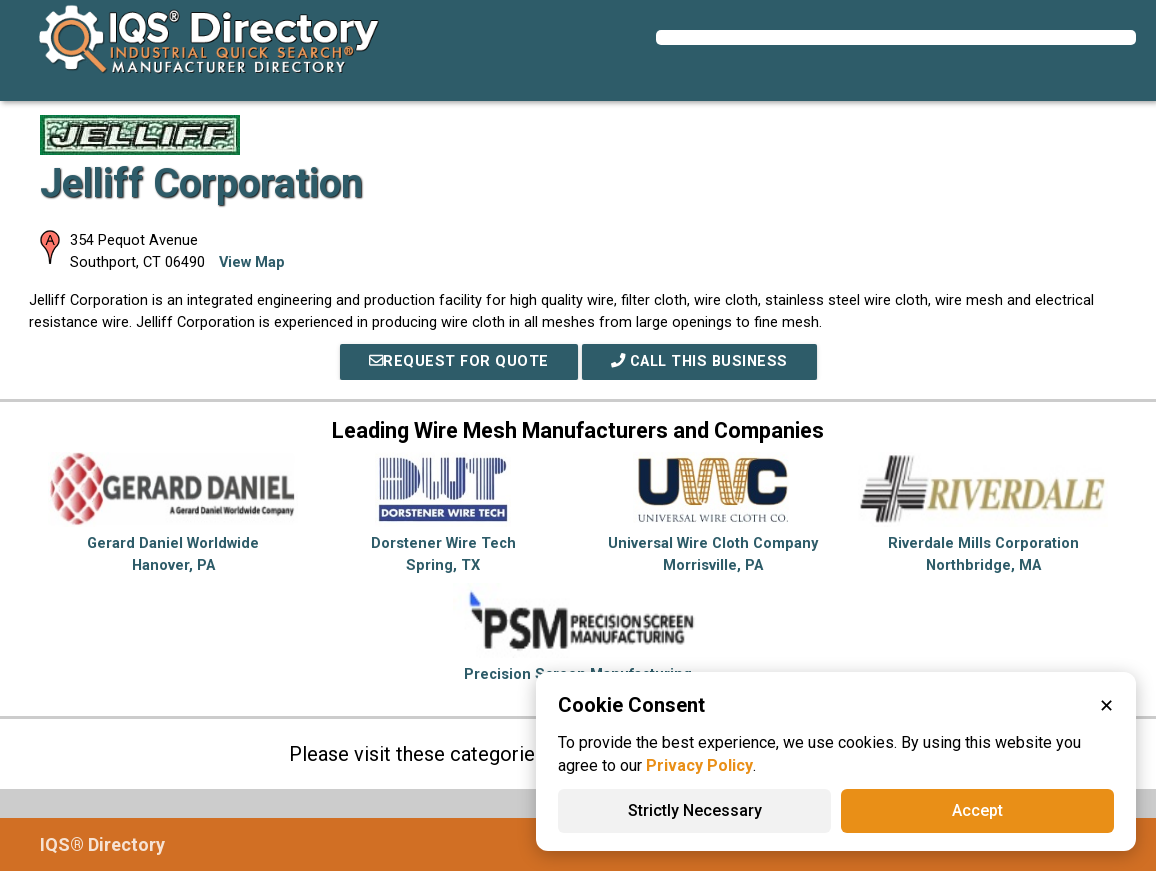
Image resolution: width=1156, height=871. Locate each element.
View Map (252, 262)
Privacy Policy (699, 765)
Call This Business (699, 361)
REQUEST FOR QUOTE (459, 361)
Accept (977, 810)
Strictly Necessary (695, 810)
